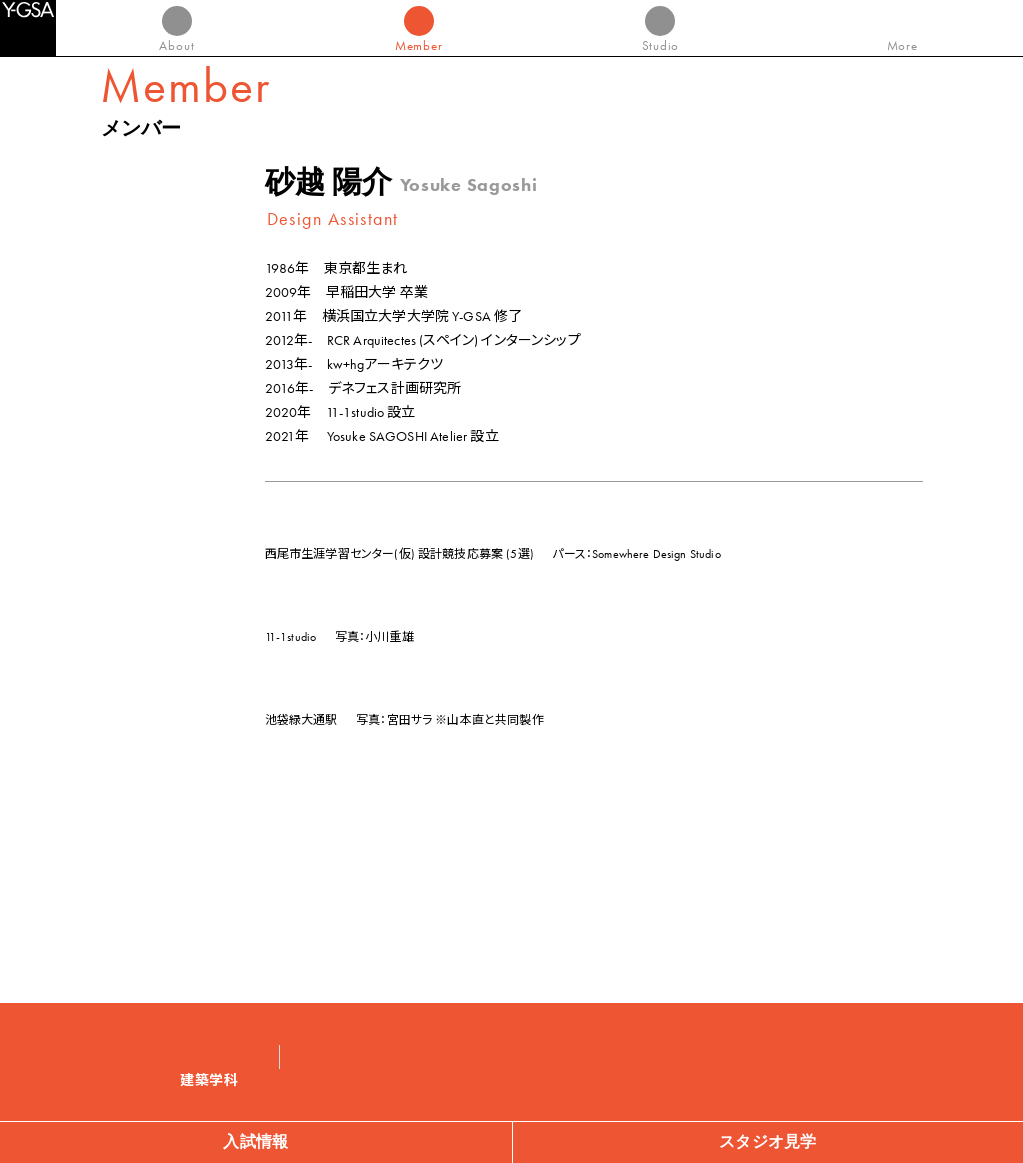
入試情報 (255, 1141)
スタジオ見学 (767, 1141)
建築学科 (209, 1080)
